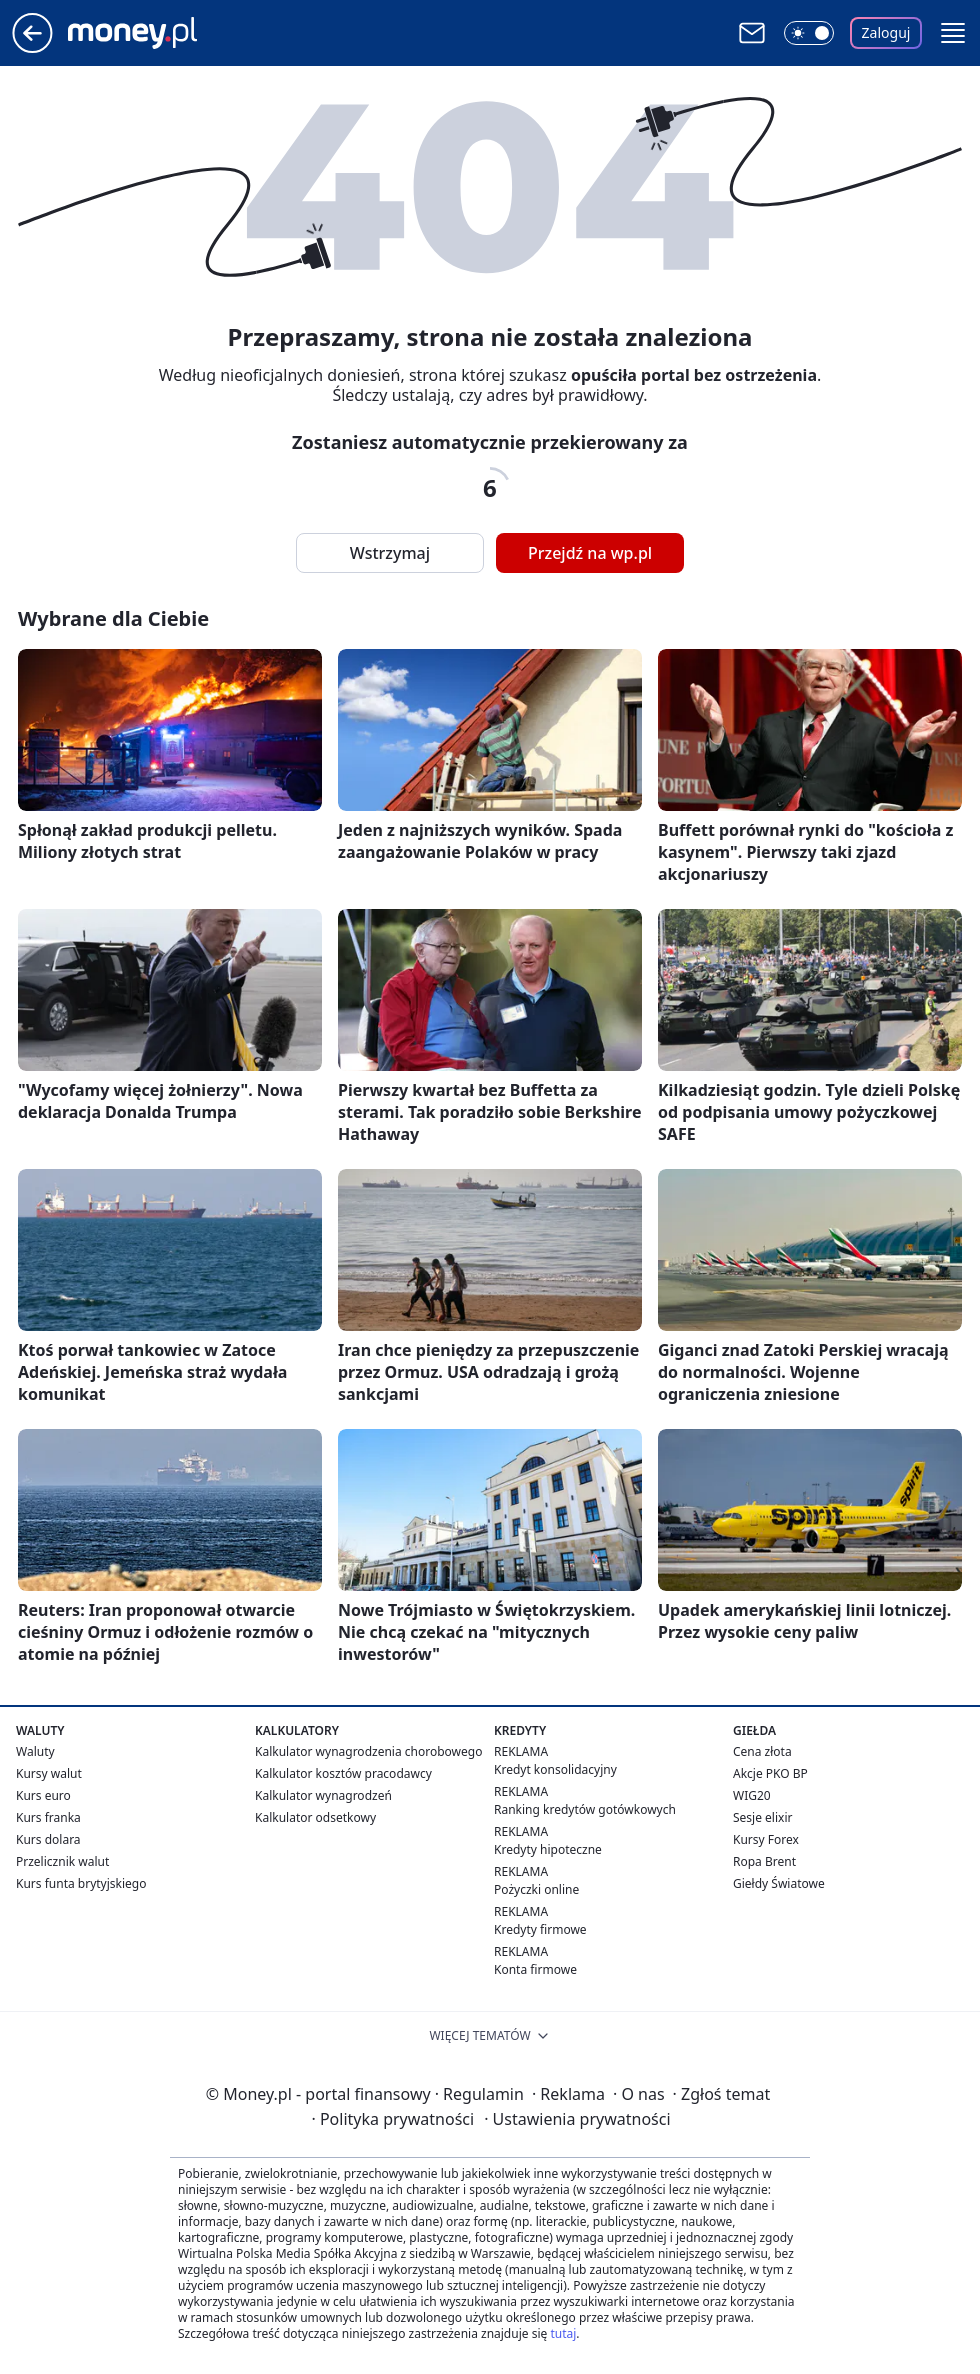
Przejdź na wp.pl (590, 553)
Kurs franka (48, 1817)
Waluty (35, 1751)
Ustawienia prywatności (577, 2119)
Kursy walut (49, 1773)
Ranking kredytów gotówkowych (585, 1809)
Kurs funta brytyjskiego (81, 1883)
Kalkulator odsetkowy (315, 1817)
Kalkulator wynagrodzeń (323, 1795)
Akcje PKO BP (770, 1773)
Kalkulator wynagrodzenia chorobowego (368, 1751)
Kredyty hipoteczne (548, 1849)
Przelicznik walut (62, 1861)
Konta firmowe (535, 1969)
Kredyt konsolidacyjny (555, 1769)
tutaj (563, 2333)
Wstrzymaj (390, 553)
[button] (953, 33)
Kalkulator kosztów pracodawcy (343, 1773)
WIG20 (752, 1795)
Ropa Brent (764, 1861)
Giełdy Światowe (779, 1883)
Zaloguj (886, 32)
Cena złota (762, 1751)
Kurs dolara (48, 1839)
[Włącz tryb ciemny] (809, 33)
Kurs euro (43, 1795)
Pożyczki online (536, 1889)
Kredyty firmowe (540, 1929)
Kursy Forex (766, 1839)
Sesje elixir (762, 1817)
